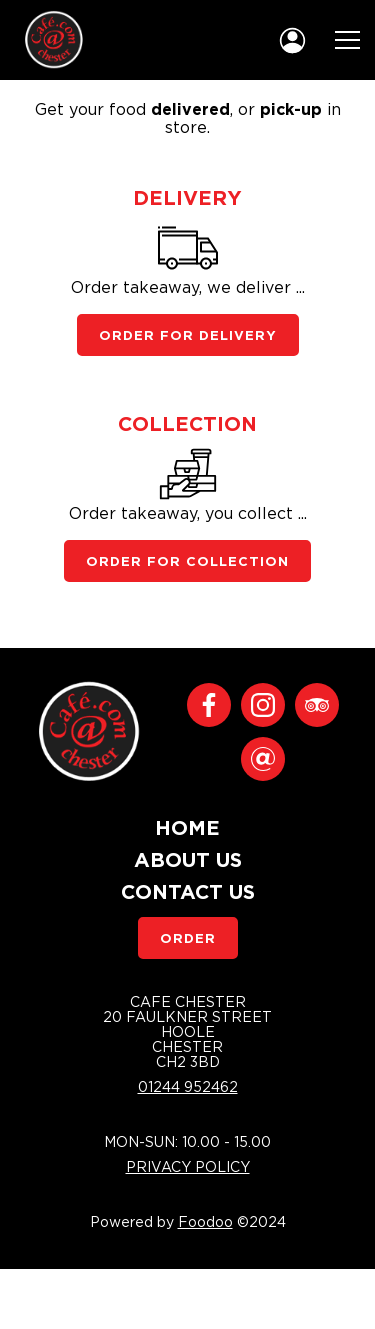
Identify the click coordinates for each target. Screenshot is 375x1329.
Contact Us (188, 891)
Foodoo (205, 1221)
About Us (188, 859)
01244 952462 (188, 1086)
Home (187, 827)
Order (188, 938)
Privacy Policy (188, 1166)
